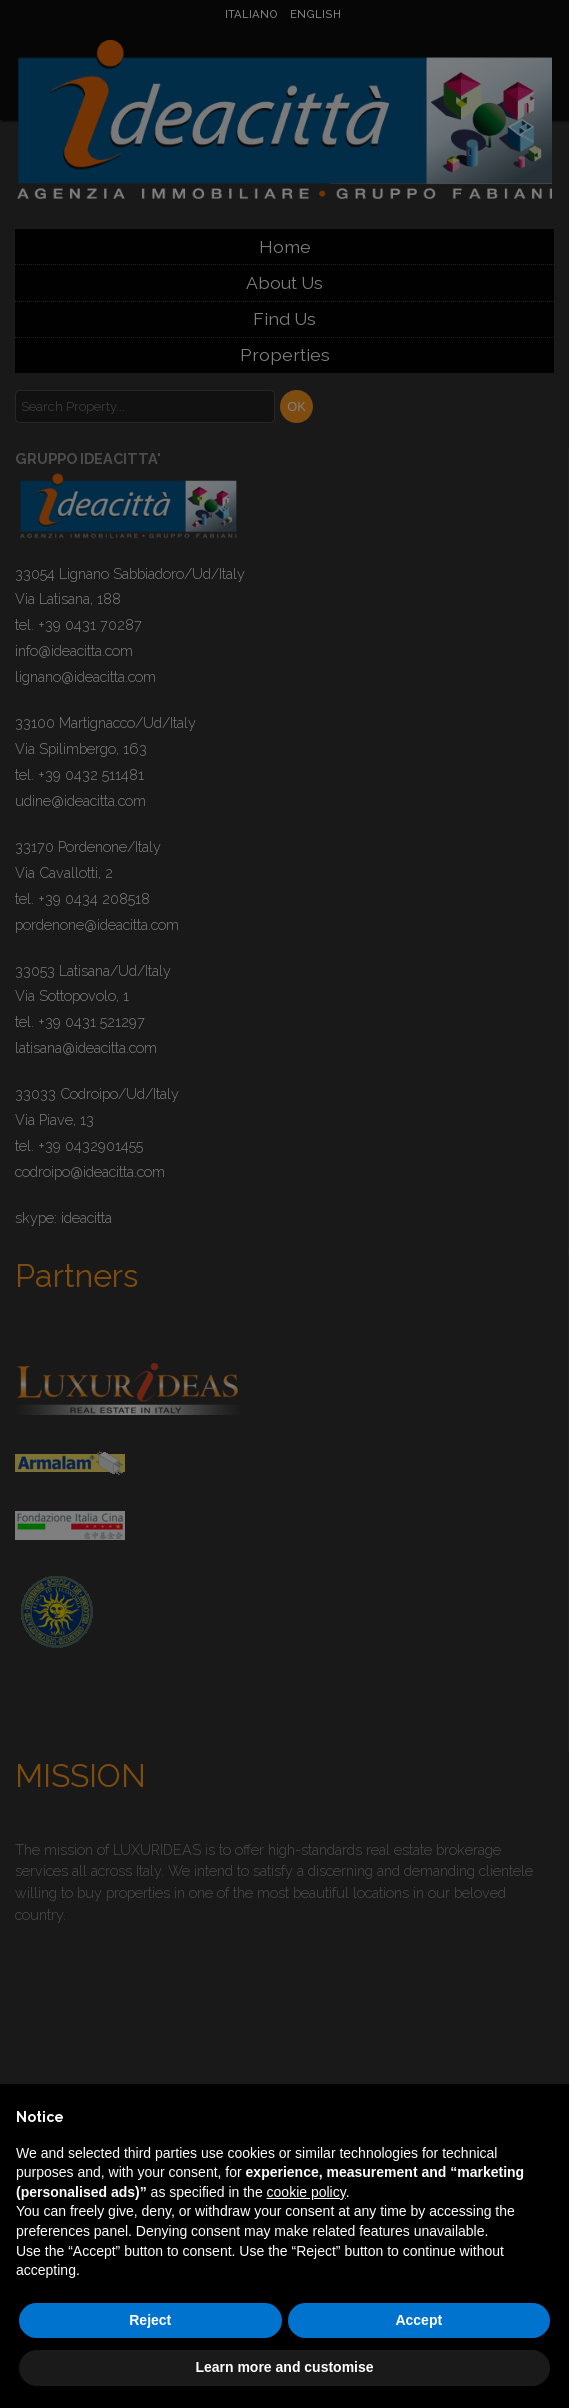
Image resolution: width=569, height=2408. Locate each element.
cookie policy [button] (306, 2192)
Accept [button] (418, 2320)
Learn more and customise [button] (284, 2367)
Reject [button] (150, 2320)
